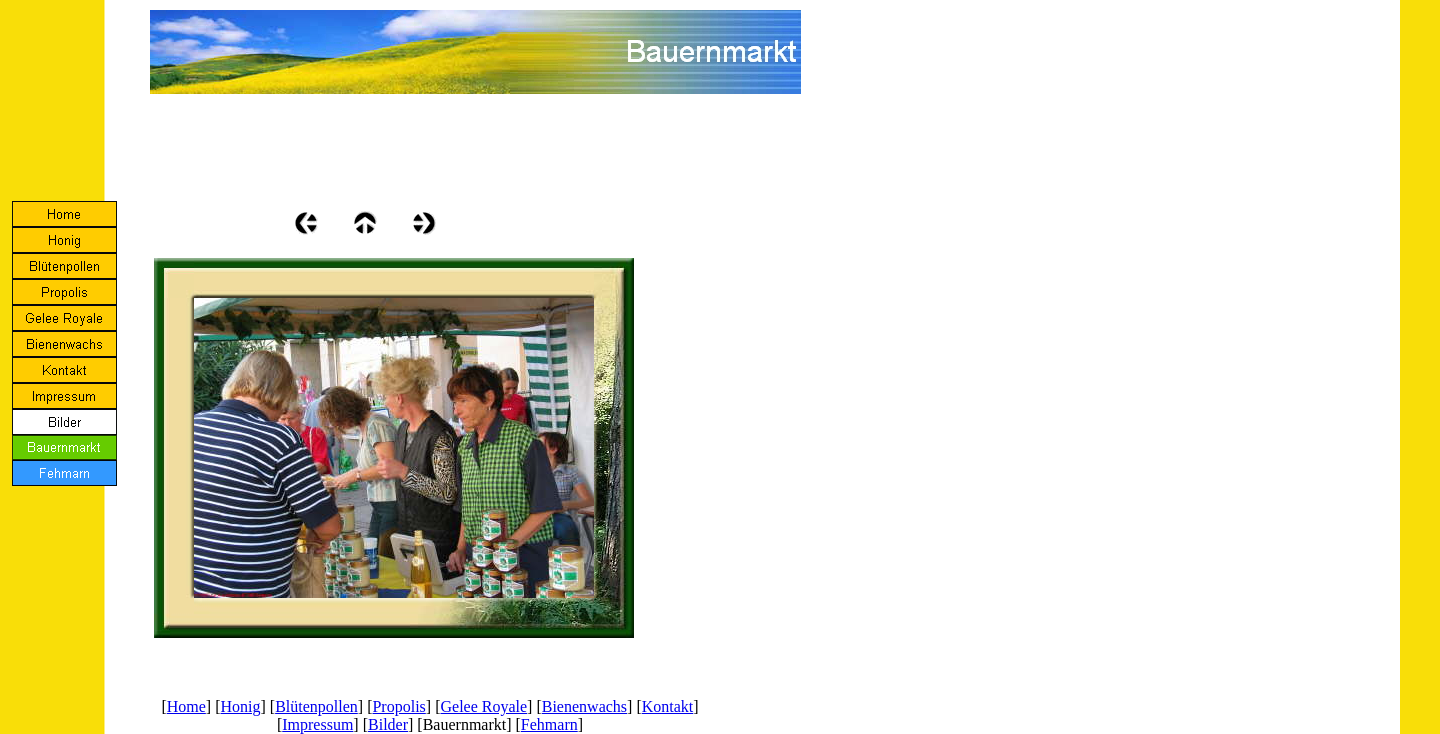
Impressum (317, 724)
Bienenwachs (584, 706)
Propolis (398, 706)
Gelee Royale (483, 706)
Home (186, 706)
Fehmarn (549, 724)
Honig (241, 706)
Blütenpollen (316, 706)
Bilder (388, 724)
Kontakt (668, 706)
